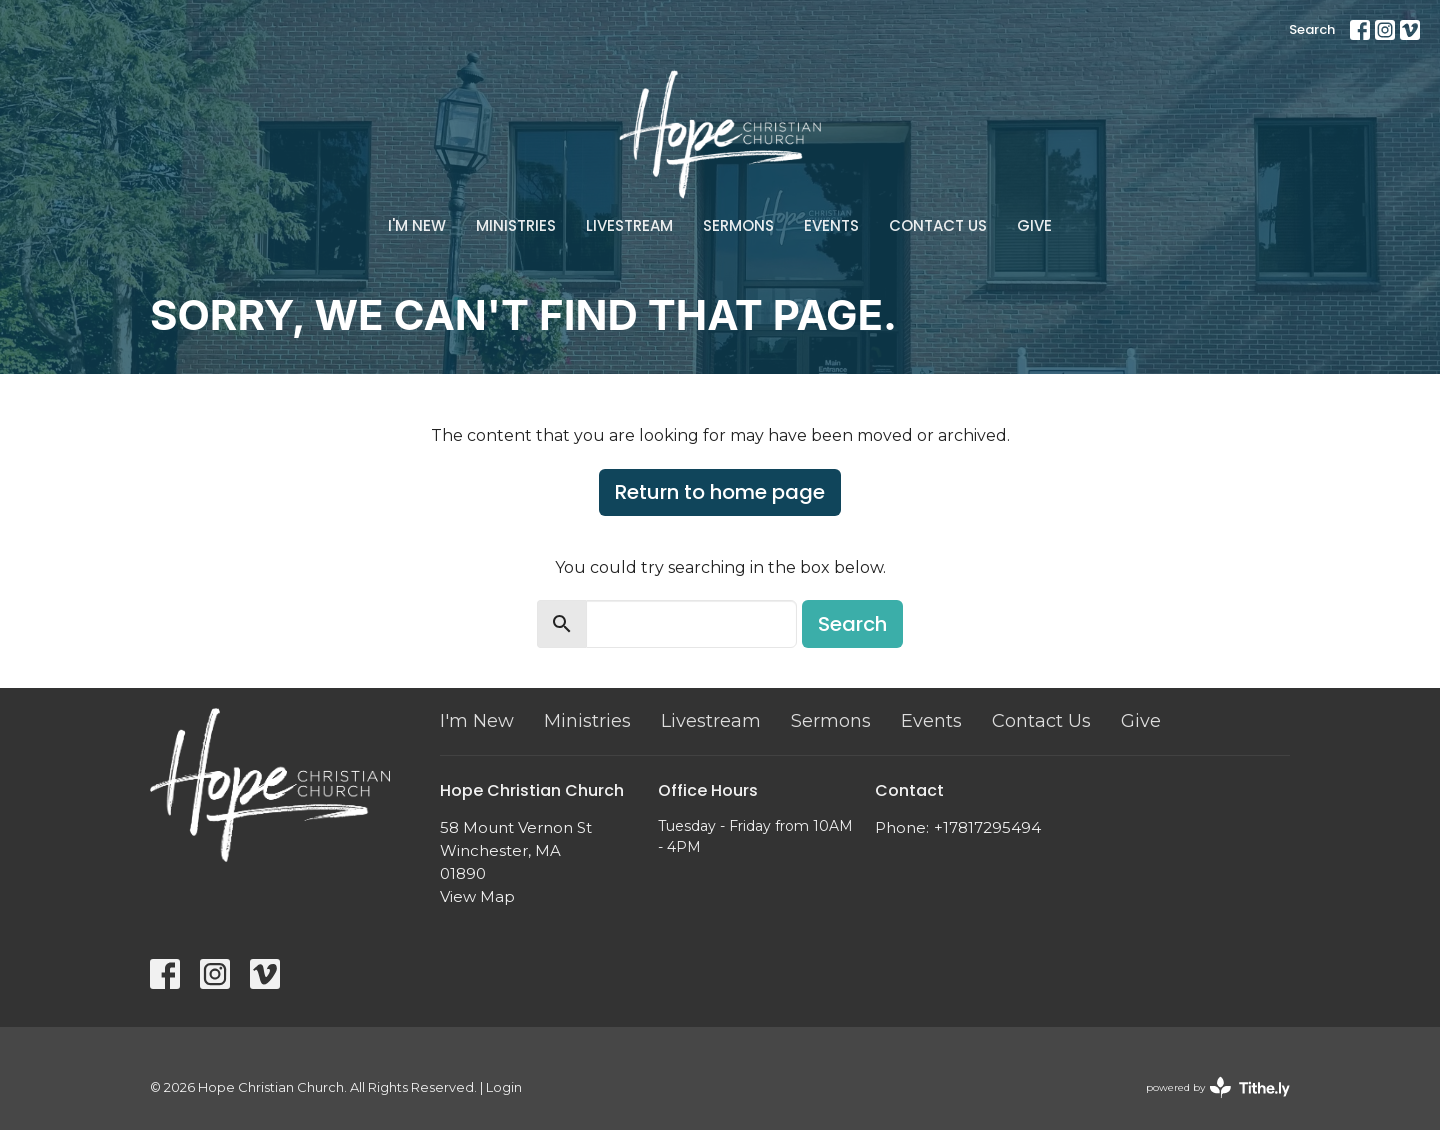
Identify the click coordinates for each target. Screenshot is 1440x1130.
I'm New (417, 225)
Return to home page (720, 492)
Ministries (516, 225)
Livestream (629, 225)
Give (1034, 225)
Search (1312, 29)
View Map (477, 896)
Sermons (738, 225)
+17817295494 (987, 827)
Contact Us (938, 225)
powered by (1218, 1087)
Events (831, 225)
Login (504, 1087)
